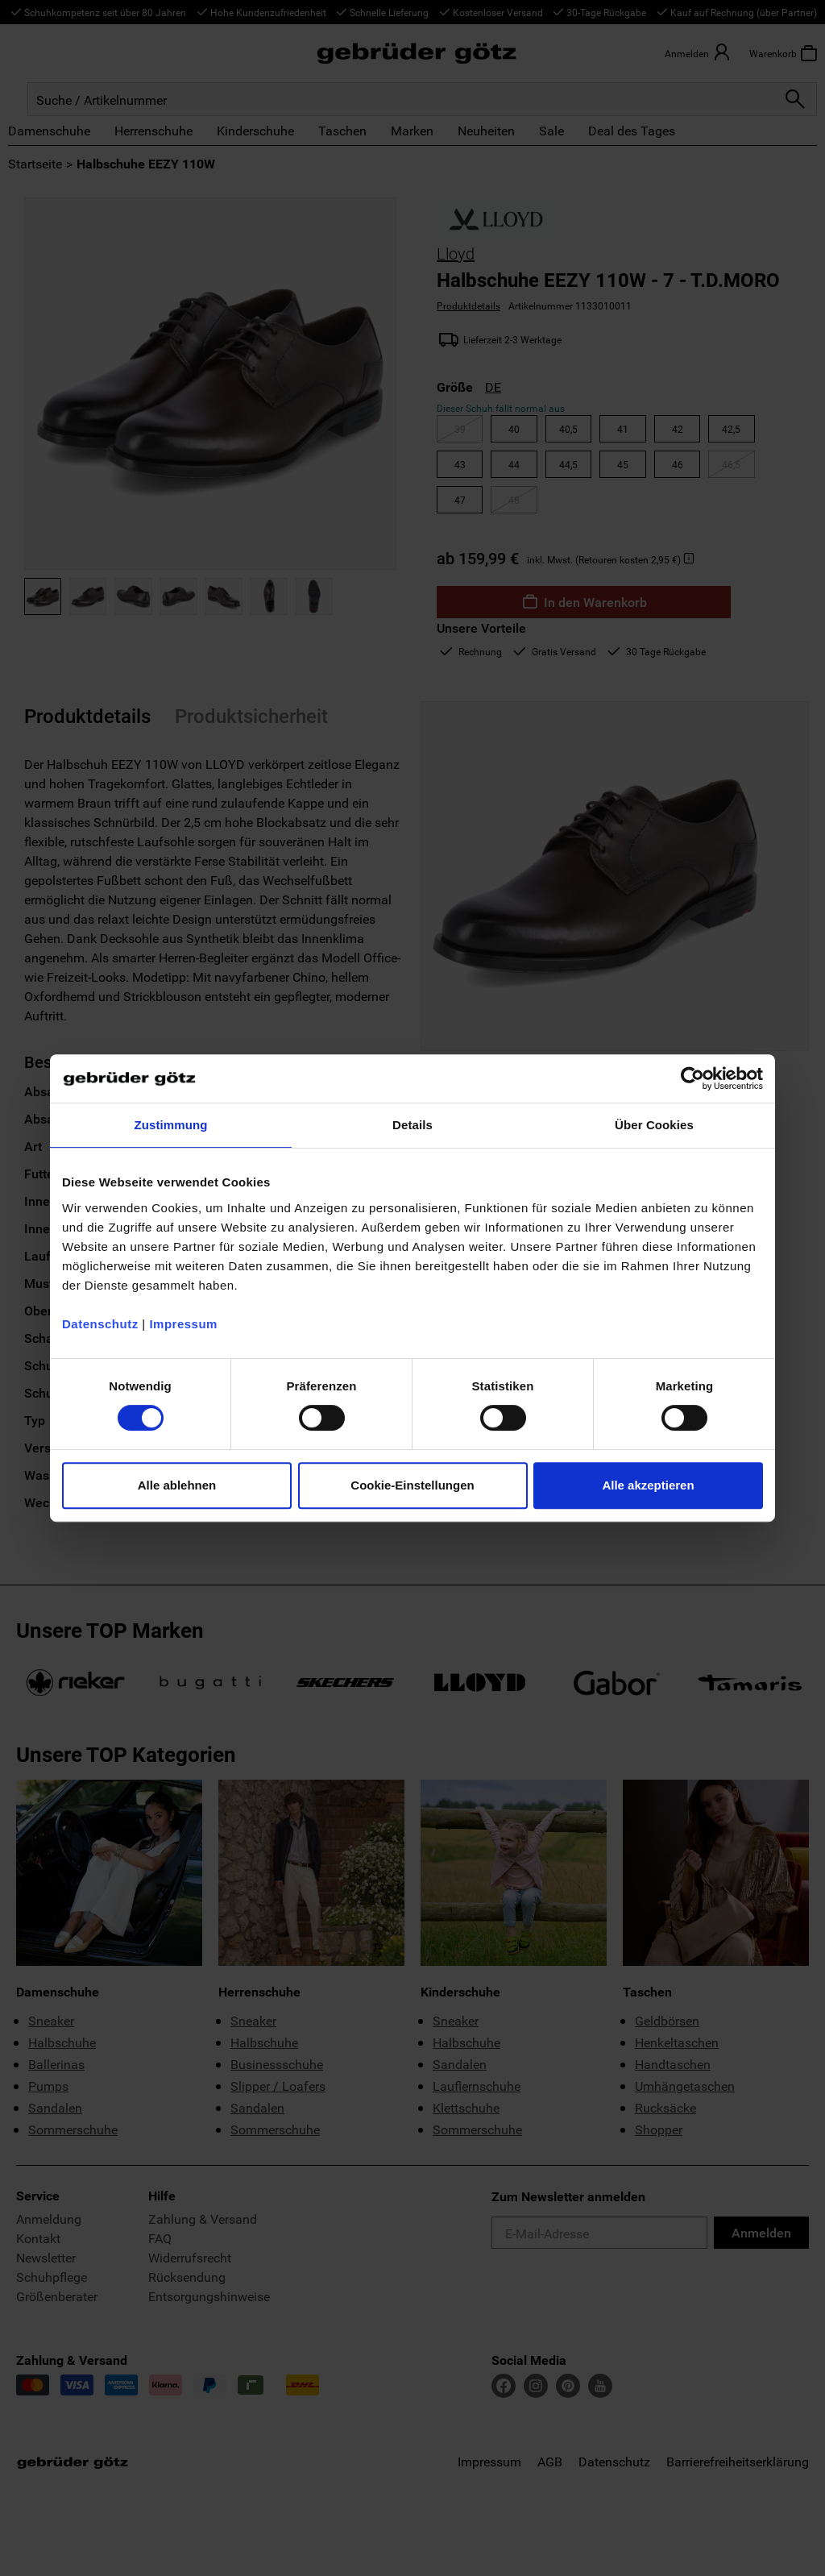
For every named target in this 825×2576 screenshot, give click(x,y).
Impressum (183, 1324)
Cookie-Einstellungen (412, 1485)
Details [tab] (412, 1125)
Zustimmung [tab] (171, 1125)
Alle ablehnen (177, 1485)
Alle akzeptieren (648, 1485)
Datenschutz (100, 1324)
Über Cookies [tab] (654, 1125)
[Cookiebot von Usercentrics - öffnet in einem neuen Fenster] (692, 1078)
